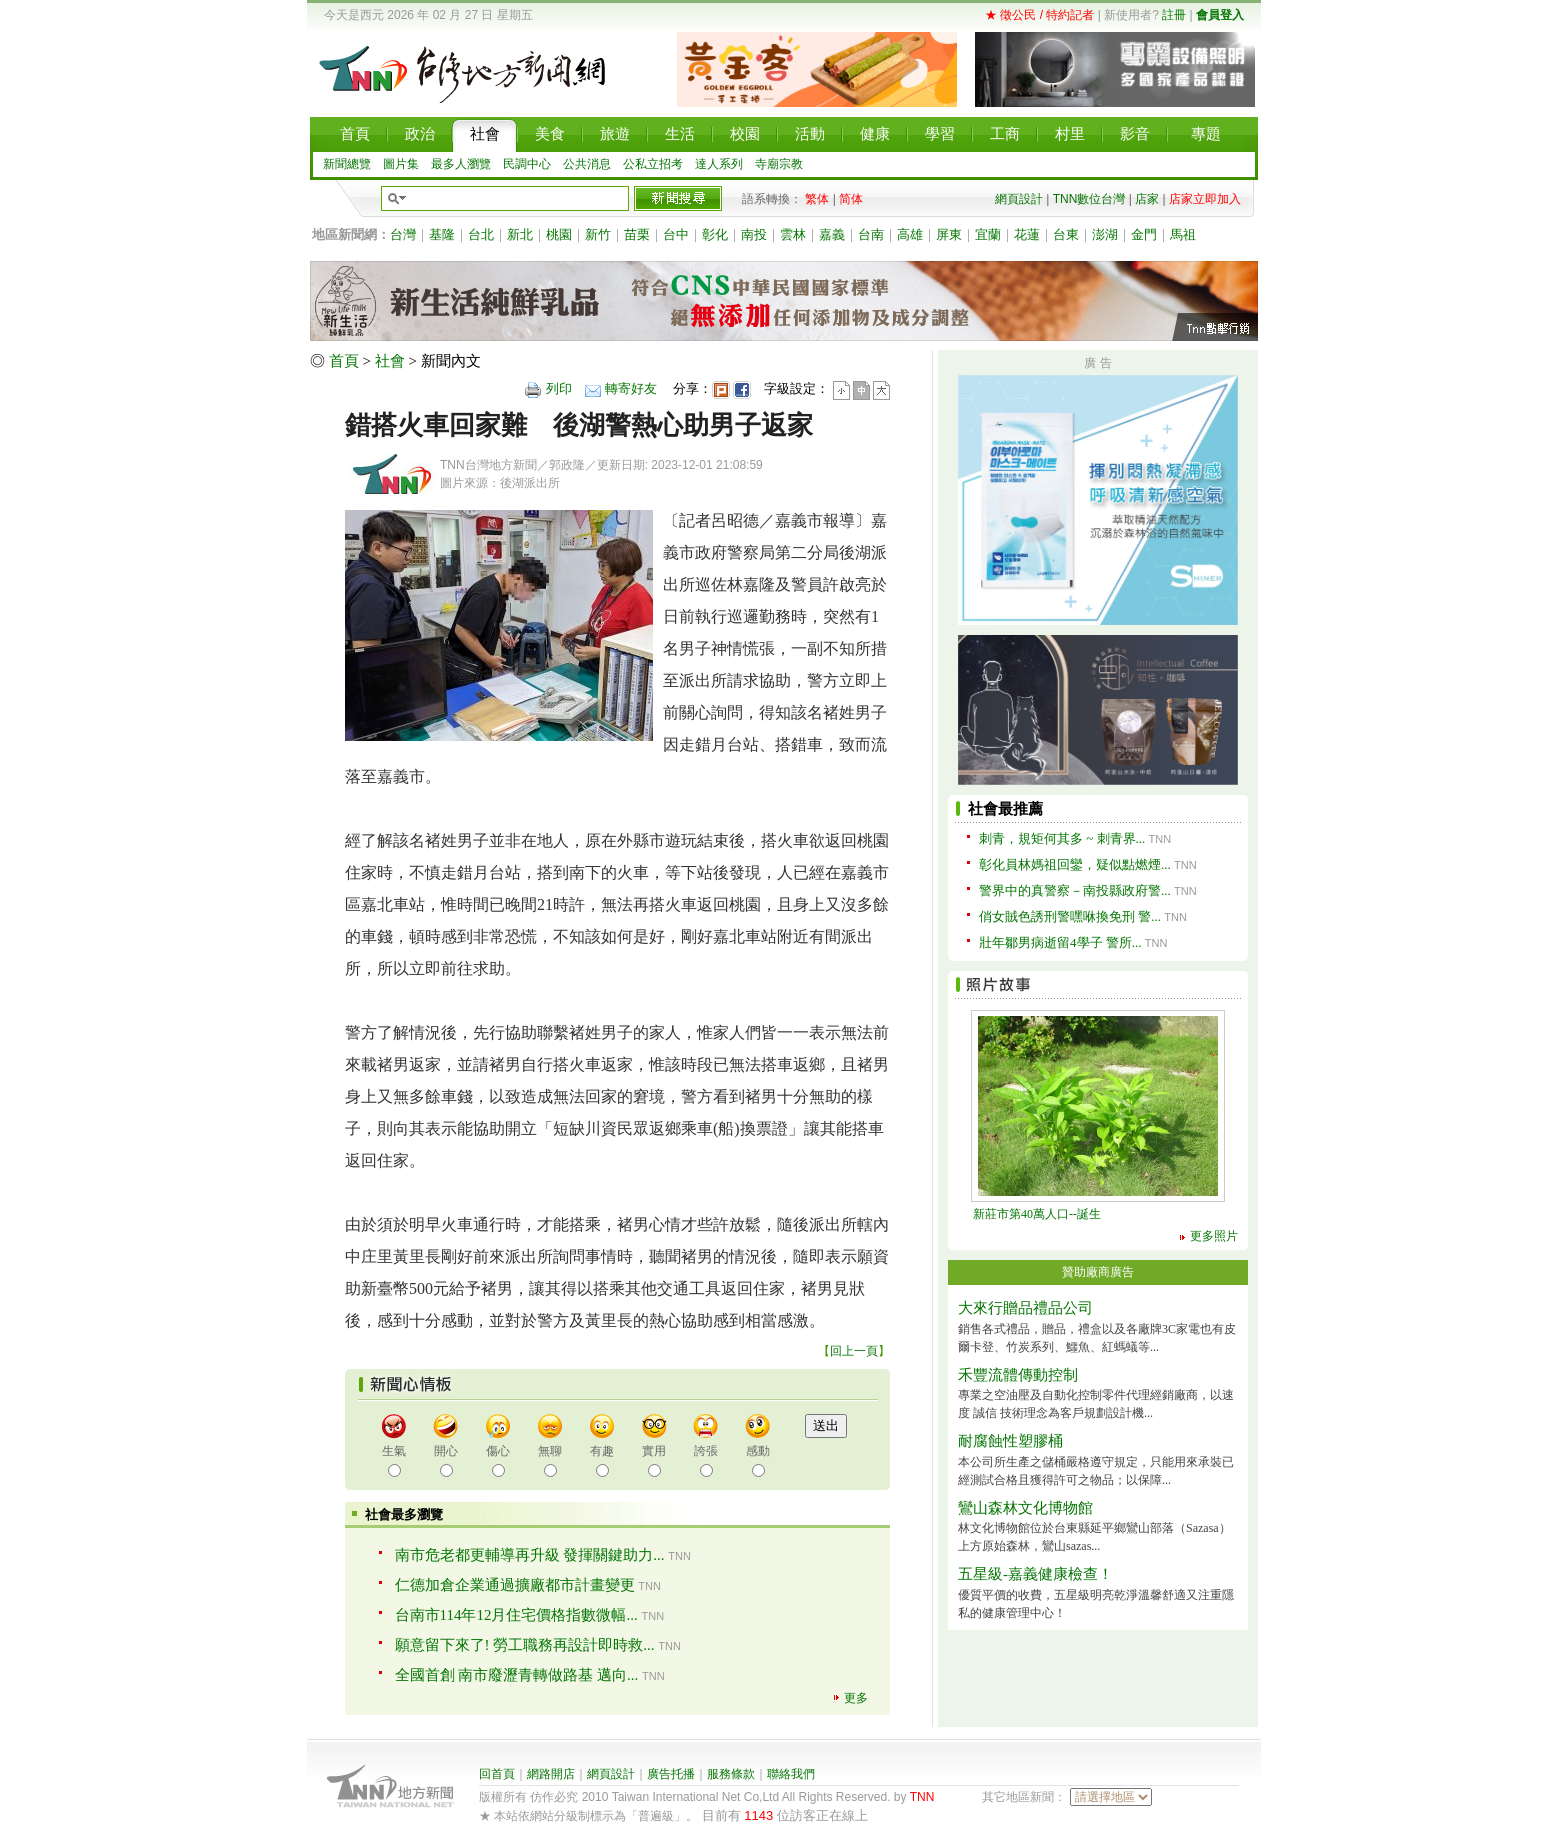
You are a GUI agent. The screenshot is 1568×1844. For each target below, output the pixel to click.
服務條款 (731, 1774)
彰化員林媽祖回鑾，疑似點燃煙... (1075, 864)
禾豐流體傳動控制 (1018, 1375)
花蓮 (1027, 234)
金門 (1144, 234)
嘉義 (832, 234)
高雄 (910, 234)
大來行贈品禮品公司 (1025, 1308)
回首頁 (497, 1774)
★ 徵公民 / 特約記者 (1039, 15)
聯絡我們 (791, 1774)
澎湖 (1105, 234)
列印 (559, 388)
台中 (676, 234)
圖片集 (401, 164)
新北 (520, 234)
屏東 (949, 234)
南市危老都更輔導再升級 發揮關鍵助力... (530, 1555)
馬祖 (1183, 234)
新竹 (598, 234)
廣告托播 (671, 1774)
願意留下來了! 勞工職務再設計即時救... (525, 1645)
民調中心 (527, 164)
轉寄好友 (631, 388)
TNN (922, 1797)
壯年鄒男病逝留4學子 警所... (1060, 942)
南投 (754, 234)
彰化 (715, 234)
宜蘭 (988, 234)
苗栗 (637, 234)
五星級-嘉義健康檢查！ (1035, 1574)
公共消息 (587, 164)
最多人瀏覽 (461, 164)
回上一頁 (854, 1351)
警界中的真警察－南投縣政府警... (1075, 890)
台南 (871, 234)
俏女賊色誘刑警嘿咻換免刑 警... (1070, 916)
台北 (481, 234)
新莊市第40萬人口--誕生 (1037, 1214)
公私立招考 (653, 164)
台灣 (403, 234)
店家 (1147, 199)
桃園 (559, 234)
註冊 (1174, 15)
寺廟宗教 (779, 164)
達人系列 (719, 164)
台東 (1066, 234)
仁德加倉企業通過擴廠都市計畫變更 (515, 1585)
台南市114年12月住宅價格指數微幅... (516, 1615)
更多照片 (1214, 1236)
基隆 (442, 234)
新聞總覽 (347, 164)
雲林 (793, 234)
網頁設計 (1019, 199)
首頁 (344, 361)
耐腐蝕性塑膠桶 (1010, 1441)
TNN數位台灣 (1089, 199)
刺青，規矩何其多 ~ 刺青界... (1062, 838)
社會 (390, 361)
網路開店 (551, 1774)
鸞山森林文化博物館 (1025, 1508)
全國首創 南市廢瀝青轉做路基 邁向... (517, 1675)
